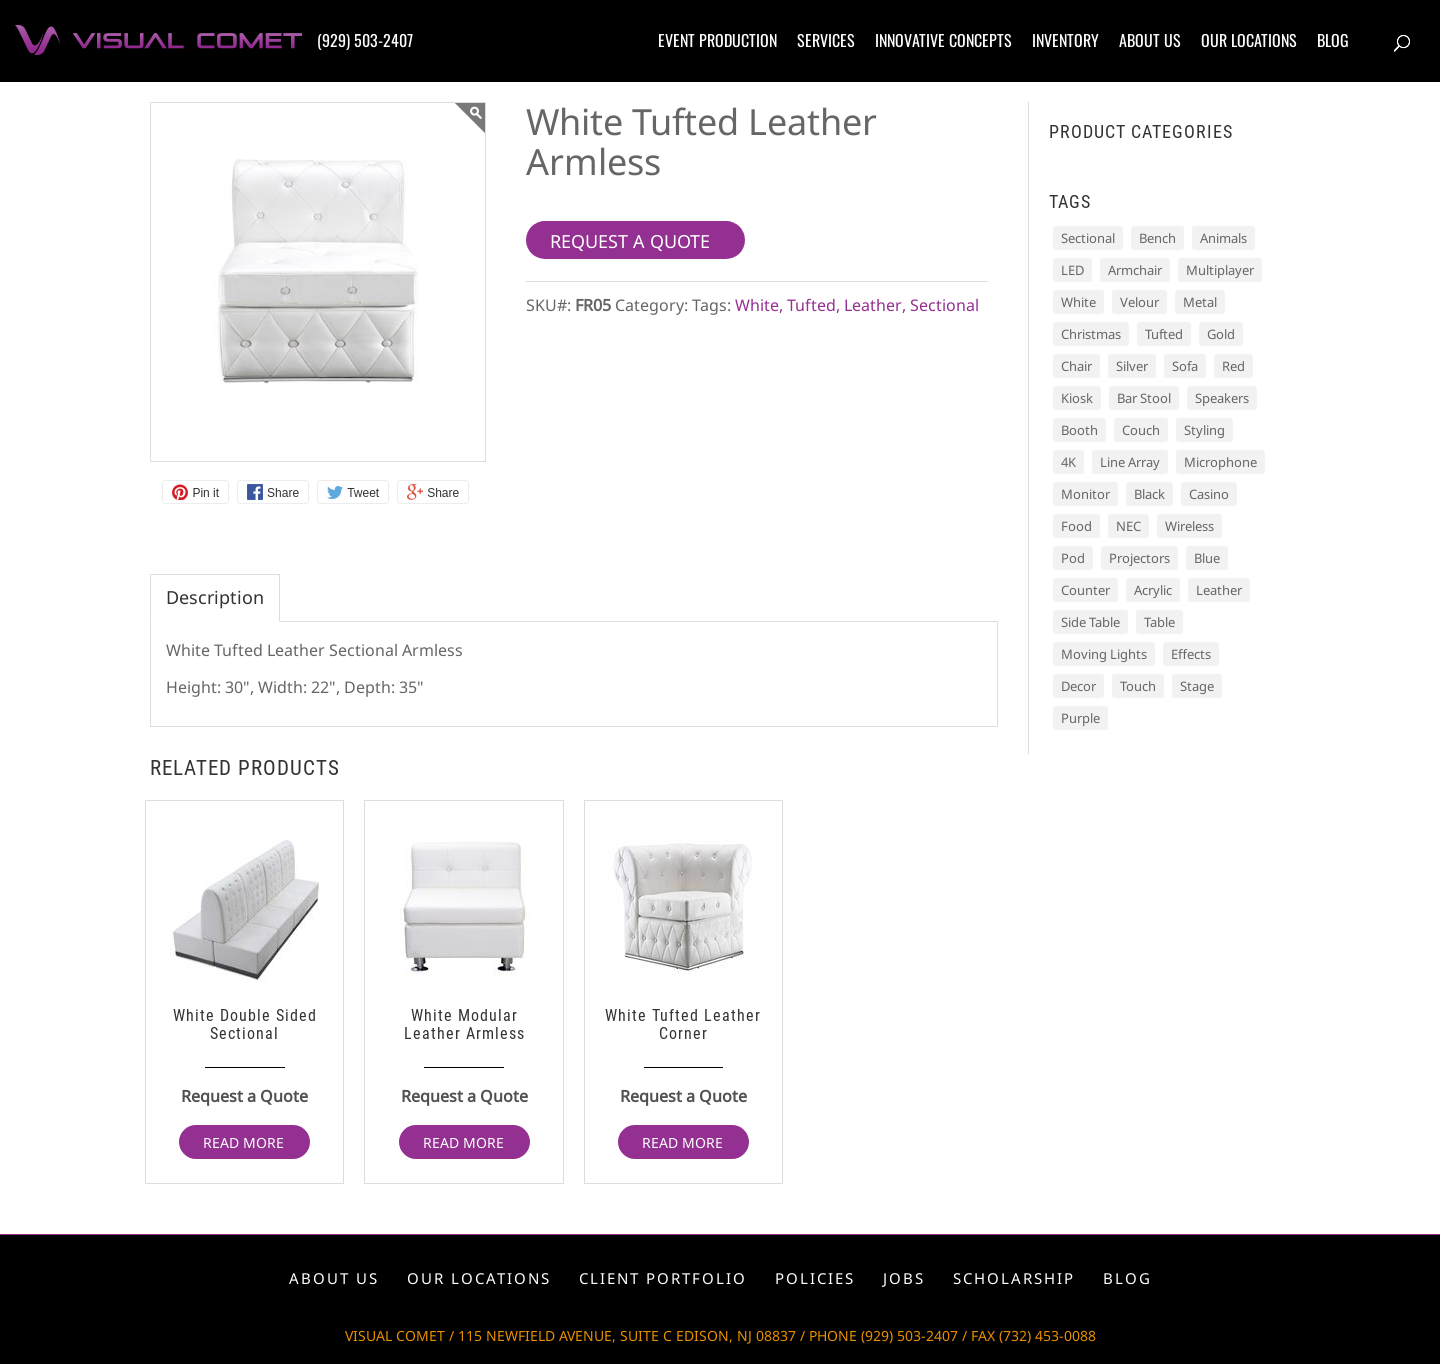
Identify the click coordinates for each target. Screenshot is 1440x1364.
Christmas (1091, 334)
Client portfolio (663, 1278)
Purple (1080, 718)
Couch (1141, 430)
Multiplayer (1220, 270)
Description (215, 597)
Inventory (1065, 40)
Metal (1200, 302)
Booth (1079, 430)
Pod (1073, 558)
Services (826, 40)
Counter (1085, 590)
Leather (873, 305)
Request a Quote (244, 1096)
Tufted (811, 305)
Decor (1078, 686)
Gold (1221, 334)
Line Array (1130, 462)
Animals (1223, 238)
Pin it (205, 493)
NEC (1128, 526)
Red (1233, 366)
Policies (815, 1278)
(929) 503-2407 (365, 40)
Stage (1197, 686)
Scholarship (1014, 1278)
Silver (1132, 366)
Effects (1191, 654)
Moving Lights (1104, 654)
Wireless (1189, 526)
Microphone (1220, 462)
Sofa (1185, 366)
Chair (1076, 366)
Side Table (1090, 622)
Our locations (1249, 40)
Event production (717, 40)
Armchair (1135, 270)
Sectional (944, 305)
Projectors (1139, 558)
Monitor (1085, 494)
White (757, 305)
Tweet (363, 493)
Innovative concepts (943, 40)
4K (1068, 462)
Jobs (904, 1278)
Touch (1138, 686)
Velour (1139, 302)
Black (1149, 494)
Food (1076, 526)
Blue (1207, 558)
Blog (1333, 40)
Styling (1204, 430)
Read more (243, 1142)
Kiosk (1077, 398)
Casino (1209, 494)
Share (283, 493)
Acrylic (1153, 590)
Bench (1157, 238)
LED (1072, 270)
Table (1159, 622)
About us (1150, 40)
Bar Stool (1144, 398)
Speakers (1222, 398)
